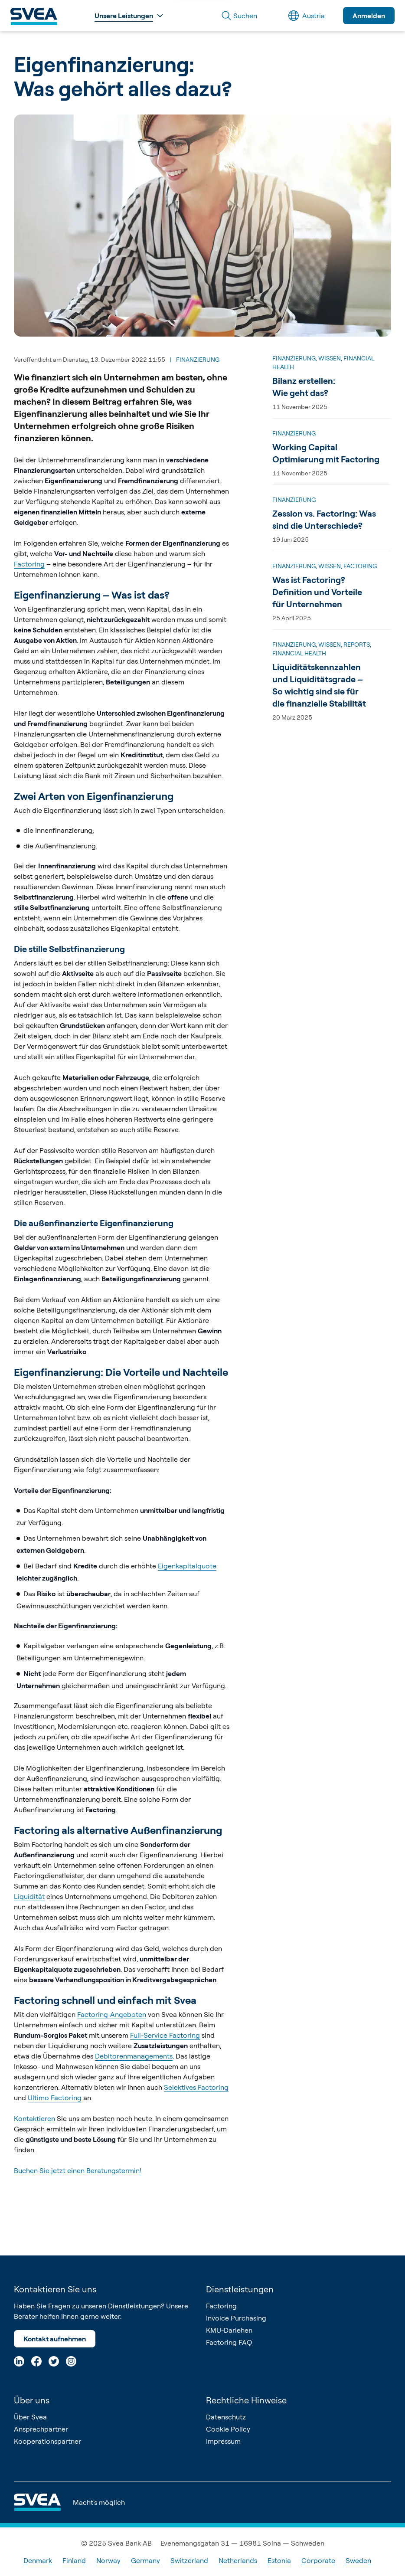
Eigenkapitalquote (187, 1565)
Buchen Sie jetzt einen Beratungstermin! (77, 2170)
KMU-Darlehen (229, 2330)
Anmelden (369, 15)
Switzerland (189, 2560)
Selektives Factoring (196, 2087)
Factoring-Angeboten (111, 2014)
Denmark (37, 2560)
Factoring (29, 564)
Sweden (358, 2560)
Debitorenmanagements (134, 2056)
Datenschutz (226, 2416)
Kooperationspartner (47, 2441)
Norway (108, 2560)
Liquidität (29, 1896)
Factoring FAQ (229, 2342)
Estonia (279, 2560)
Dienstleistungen (240, 2289)
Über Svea (30, 2416)
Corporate (318, 2560)
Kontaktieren (34, 2118)
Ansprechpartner (41, 2429)
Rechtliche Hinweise (246, 2400)
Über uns (31, 2400)
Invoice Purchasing (236, 2318)
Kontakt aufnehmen (54, 2338)
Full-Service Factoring (165, 2035)
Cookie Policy (228, 2429)
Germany (145, 2560)
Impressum (223, 2441)
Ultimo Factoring (55, 2097)
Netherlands (238, 2560)
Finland (74, 2560)
